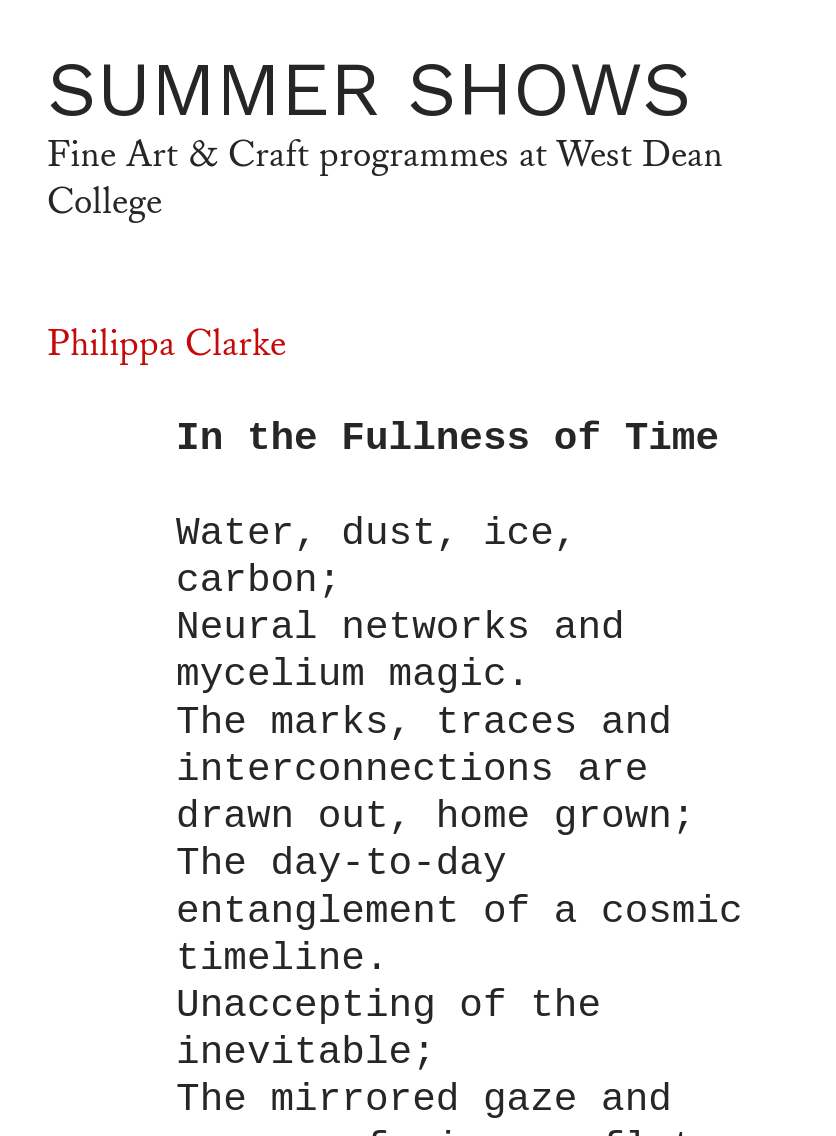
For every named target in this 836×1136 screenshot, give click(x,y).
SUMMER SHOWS (369, 88)
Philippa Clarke (166, 344)
